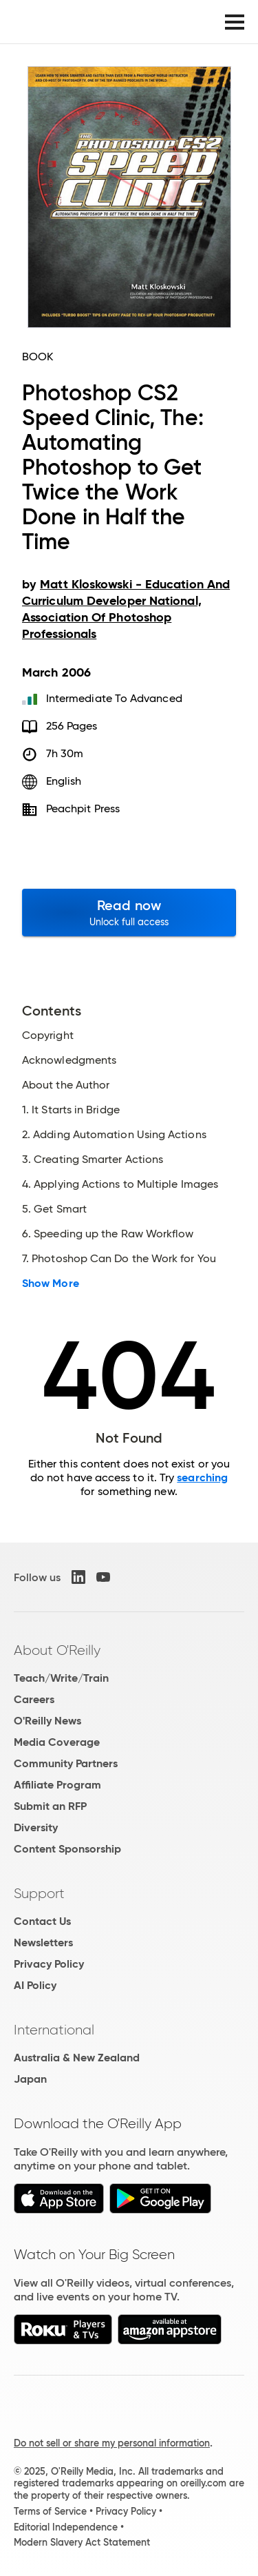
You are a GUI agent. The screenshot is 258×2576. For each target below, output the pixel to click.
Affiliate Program (57, 1785)
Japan (30, 2079)
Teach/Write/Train (61, 1678)
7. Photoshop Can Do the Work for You (119, 1258)
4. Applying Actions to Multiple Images (120, 1184)
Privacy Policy (49, 1964)
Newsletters (43, 1942)
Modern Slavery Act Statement (82, 2542)
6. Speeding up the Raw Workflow (107, 1233)
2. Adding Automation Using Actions (114, 1134)
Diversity (36, 1827)
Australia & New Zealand (77, 2057)
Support (39, 1893)
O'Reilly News (47, 1720)
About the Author (65, 1085)
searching (202, 1477)
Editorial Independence (66, 2527)
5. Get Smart (54, 1209)
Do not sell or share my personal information (112, 2443)
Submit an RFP (50, 1806)
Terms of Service (50, 2511)
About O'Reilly (57, 1650)
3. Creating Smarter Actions (92, 1159)
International (54, 2029)
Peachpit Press (83, 808)
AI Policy (35, 1985)
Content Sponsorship (67, 1849)
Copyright (48, 1035)
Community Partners (66, 1763)
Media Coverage (57, 1742)
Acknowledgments (69, 1060)
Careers (34, 1699)
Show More (50, 1283)
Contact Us (42, 1921)
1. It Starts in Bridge (71, 1109)
